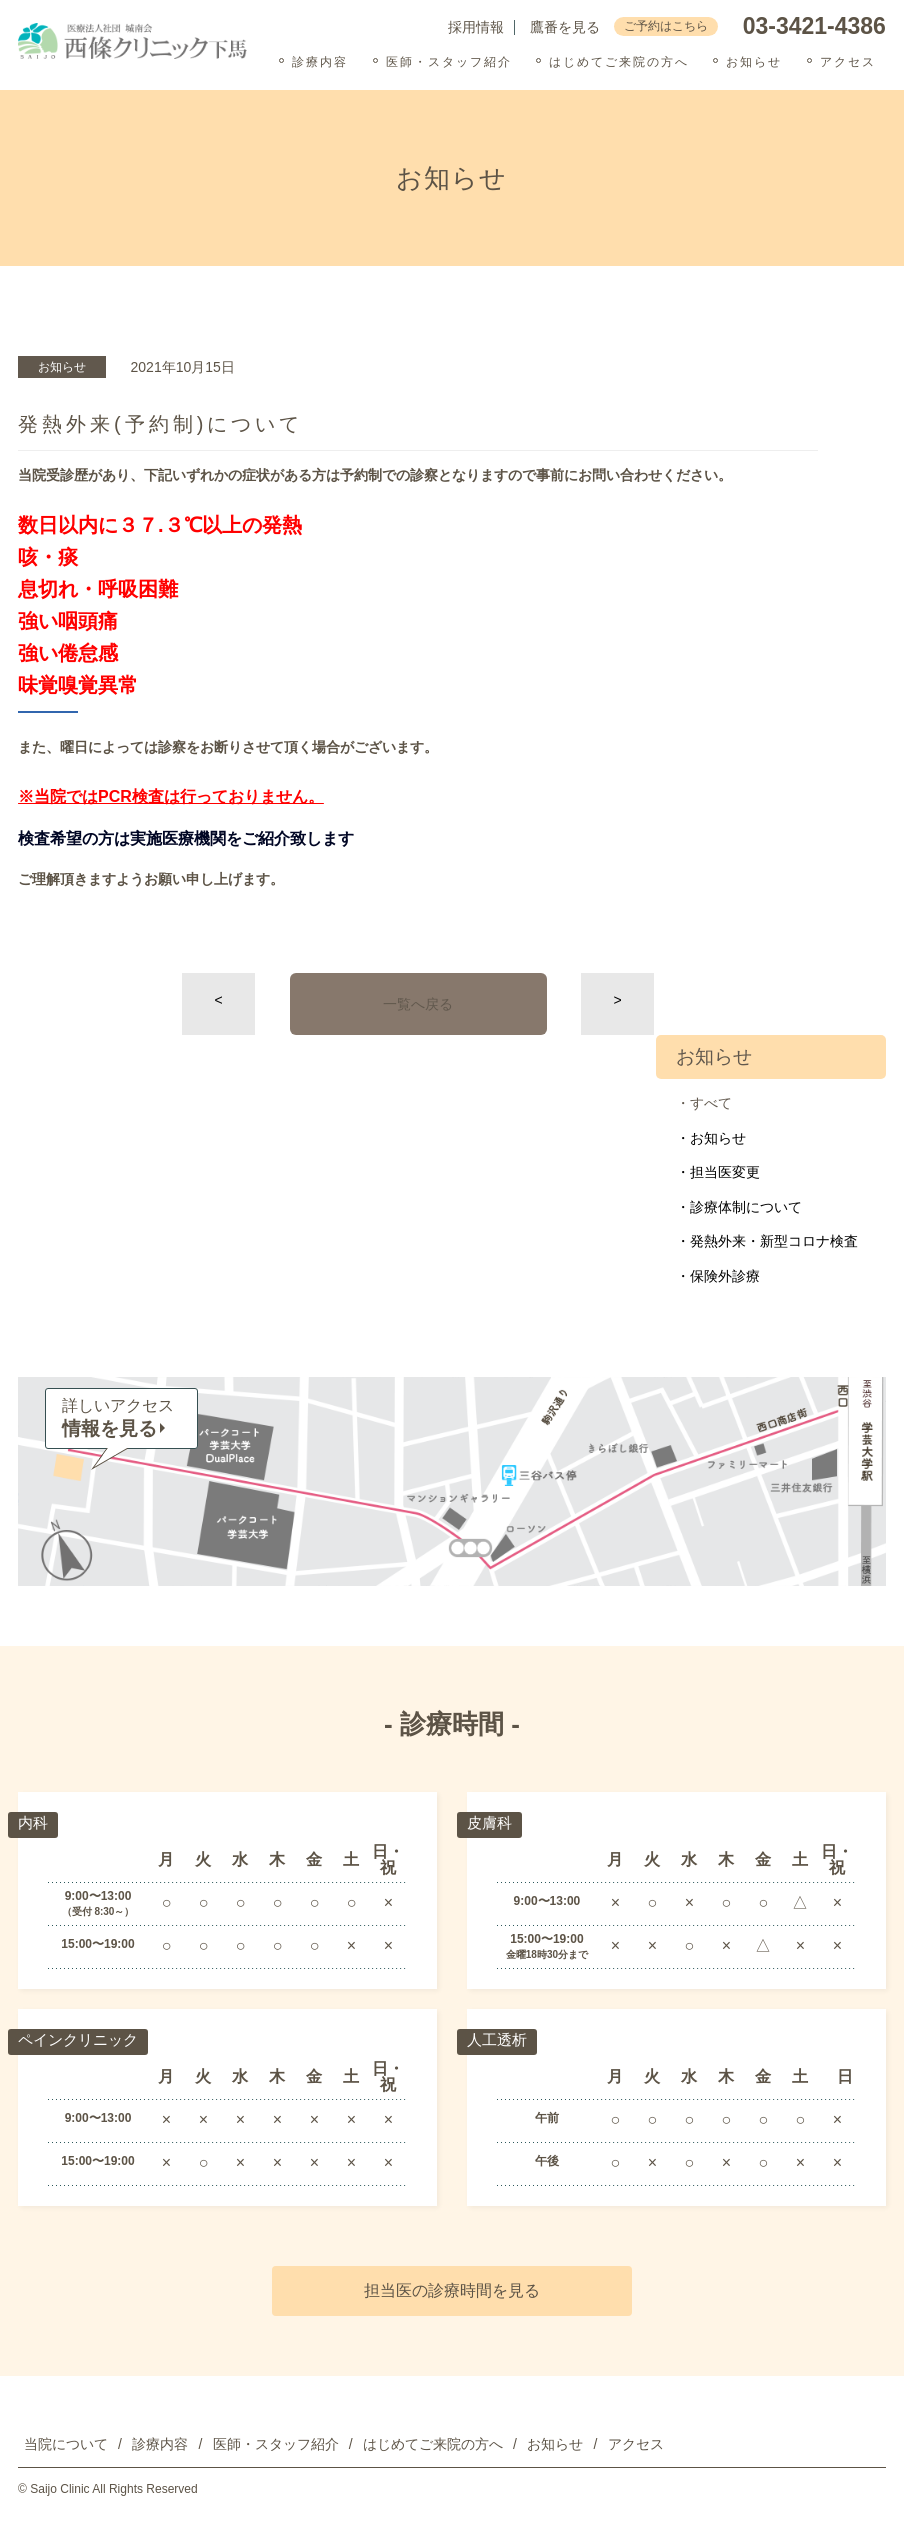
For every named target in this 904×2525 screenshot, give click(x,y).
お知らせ (754, 62)
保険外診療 (725, 1276)
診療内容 (320, 62)
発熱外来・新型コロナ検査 (774, 1241)
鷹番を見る (565, 27)
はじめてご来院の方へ (619, 62)
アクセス (848, 62)
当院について (66, 2444)
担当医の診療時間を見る (452, 2290)
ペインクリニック (82, 2040)
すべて (711, 1103)
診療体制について (746, 1207)
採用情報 (476, 27)
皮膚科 (491, 1823)
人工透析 (499, 2040)
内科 (34, 1823)
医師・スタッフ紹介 (449, 62)
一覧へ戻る (418, 1004)
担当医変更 (725, 1172)
